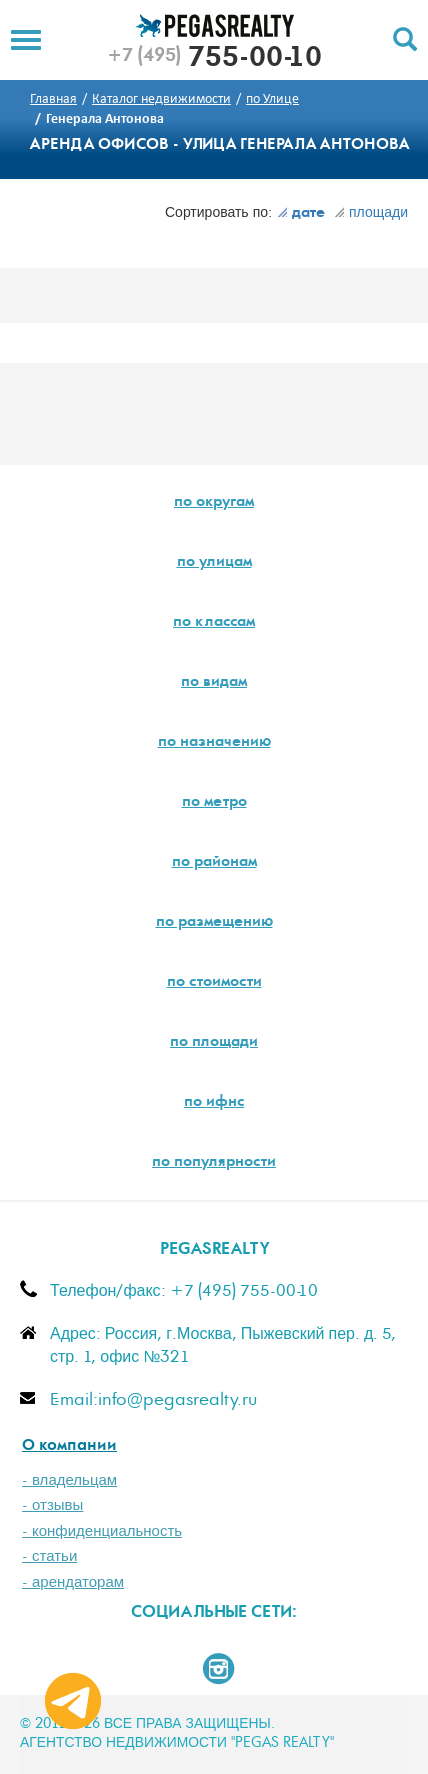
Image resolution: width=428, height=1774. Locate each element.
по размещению (214, 923)
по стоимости (214, 983)
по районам (214, 863)
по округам (214, 503)
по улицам (214, 563)
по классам (214, 623)
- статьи (49, 1556)
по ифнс (214, 1103)
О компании (69, 1446)
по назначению (214, 743)
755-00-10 (214, 60)
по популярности (214, 1163)
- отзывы (52, 1505)
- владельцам (69, 1480)
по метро (214, 803)
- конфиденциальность (102, 1531)
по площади (214, 1043)
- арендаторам (73, 1582)
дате (301, 214)
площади (371, 213)
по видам (214, 683)
